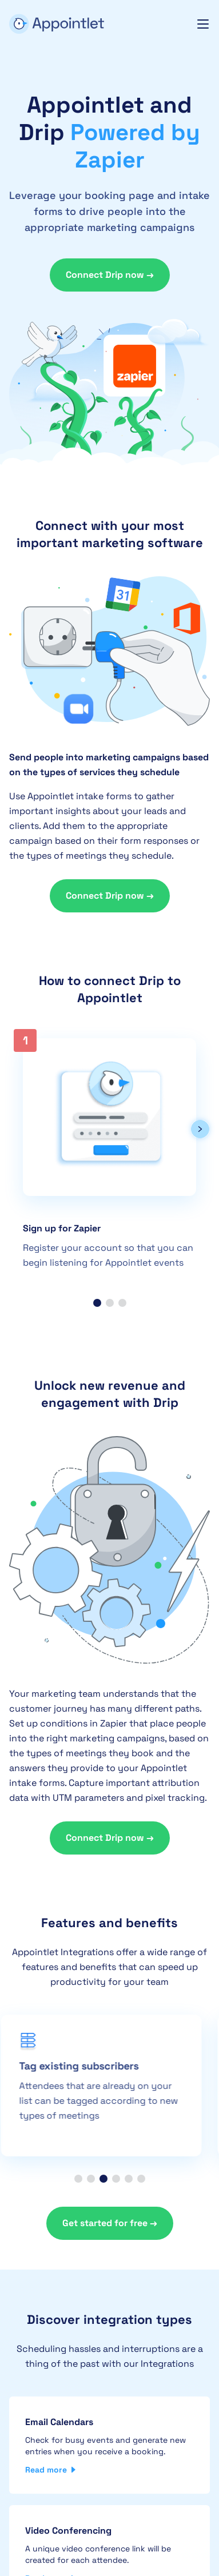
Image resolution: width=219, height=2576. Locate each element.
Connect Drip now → (110, 275)
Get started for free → (109, 2223)
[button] (200, 1130)
